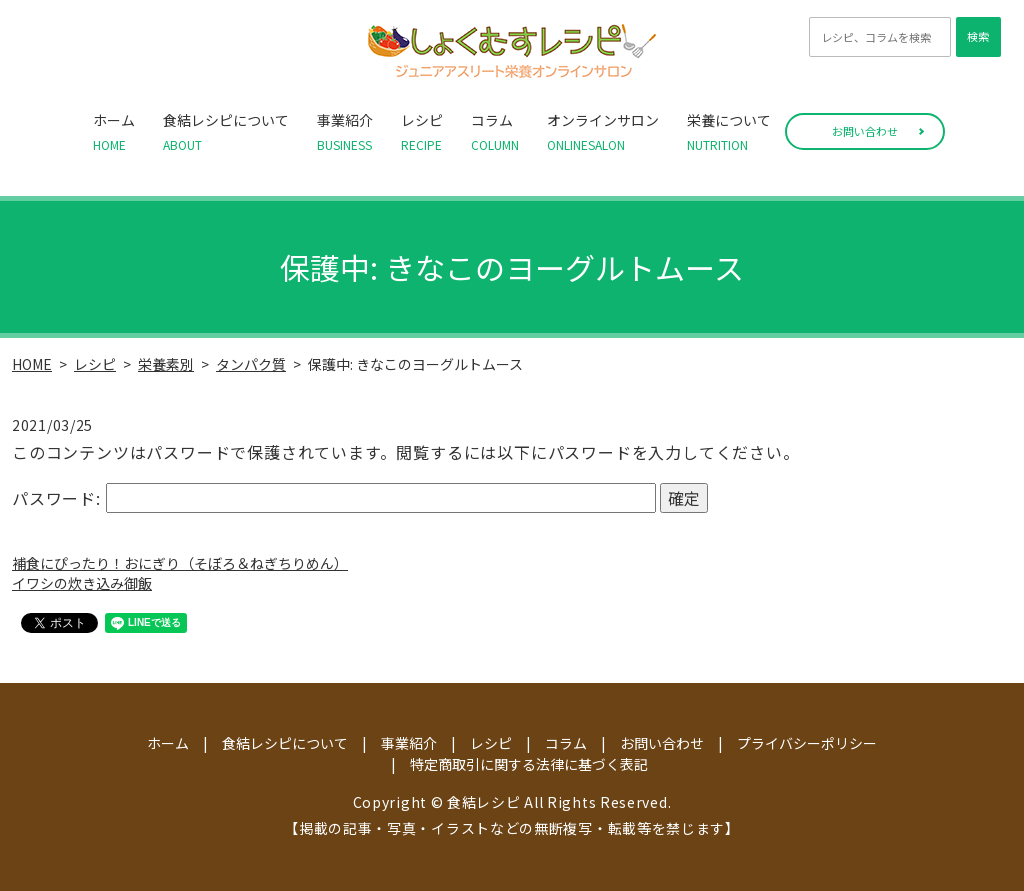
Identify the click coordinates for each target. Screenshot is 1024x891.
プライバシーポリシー (807, 743)
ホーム (114, 132)
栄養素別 (166, 364)
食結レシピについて (226, 132)
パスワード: (334, 498)
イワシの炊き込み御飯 (82, 583)
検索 (978, 36)
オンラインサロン (603, 132)
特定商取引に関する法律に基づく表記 (529, 764)
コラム (495, 132)
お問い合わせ (865, 131)
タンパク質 (251, 364)
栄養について (729, 132)
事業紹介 (345, 132)
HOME (32, 364)
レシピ (422, 132)
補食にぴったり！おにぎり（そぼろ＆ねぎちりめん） (180, 563)
